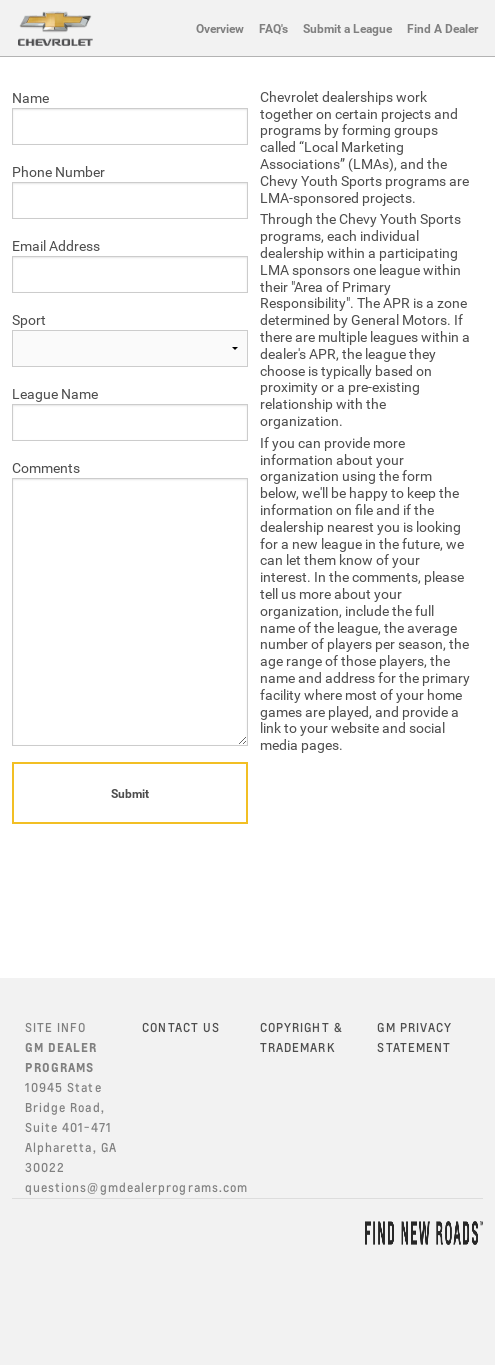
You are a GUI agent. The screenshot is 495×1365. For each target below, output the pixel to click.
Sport (29, 319)
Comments (46, 467)
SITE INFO (56, 1027)
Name (30, 97)
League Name (55, 393)
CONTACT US (181, 1027)
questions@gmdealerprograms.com (136, 1187)
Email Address (56, 245)
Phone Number (58, 171)
